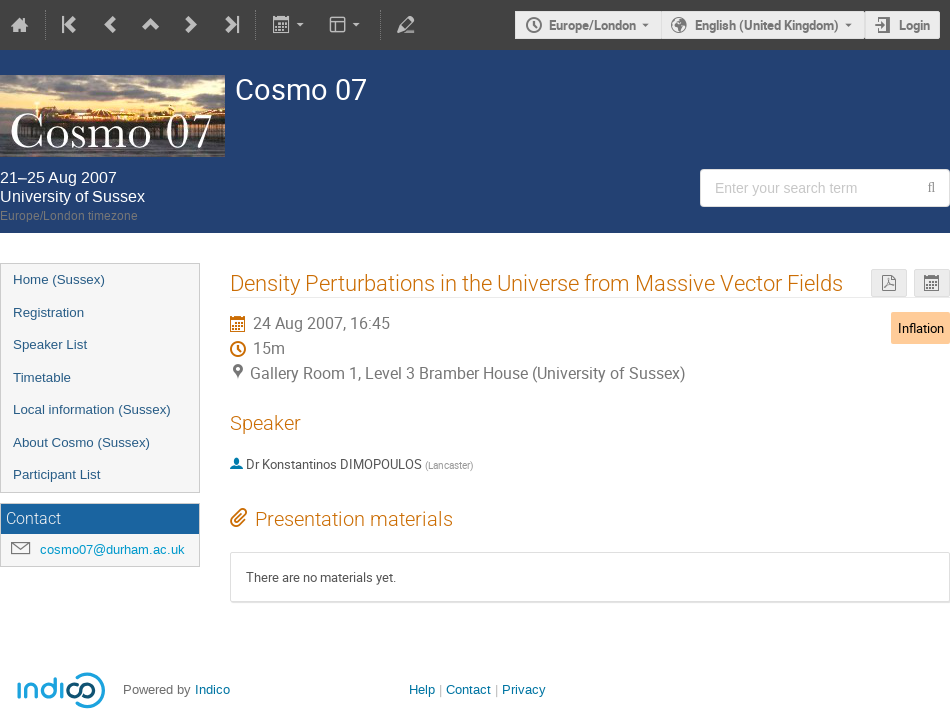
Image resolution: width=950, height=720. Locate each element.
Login (914, 25)
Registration (48, 312)
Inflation (921, 328)
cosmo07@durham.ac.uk (112, 549)
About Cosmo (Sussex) (81, 442)
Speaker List (50, 344)
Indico (212, 689)
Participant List (56, 474)
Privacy (524, 689)
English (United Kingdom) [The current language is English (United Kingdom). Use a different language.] (767, 25)
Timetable (42, 377)
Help (422, 689)
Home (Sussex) (59, 279)
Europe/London (592, 25)
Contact (468, 689)
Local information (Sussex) (92, 409)
